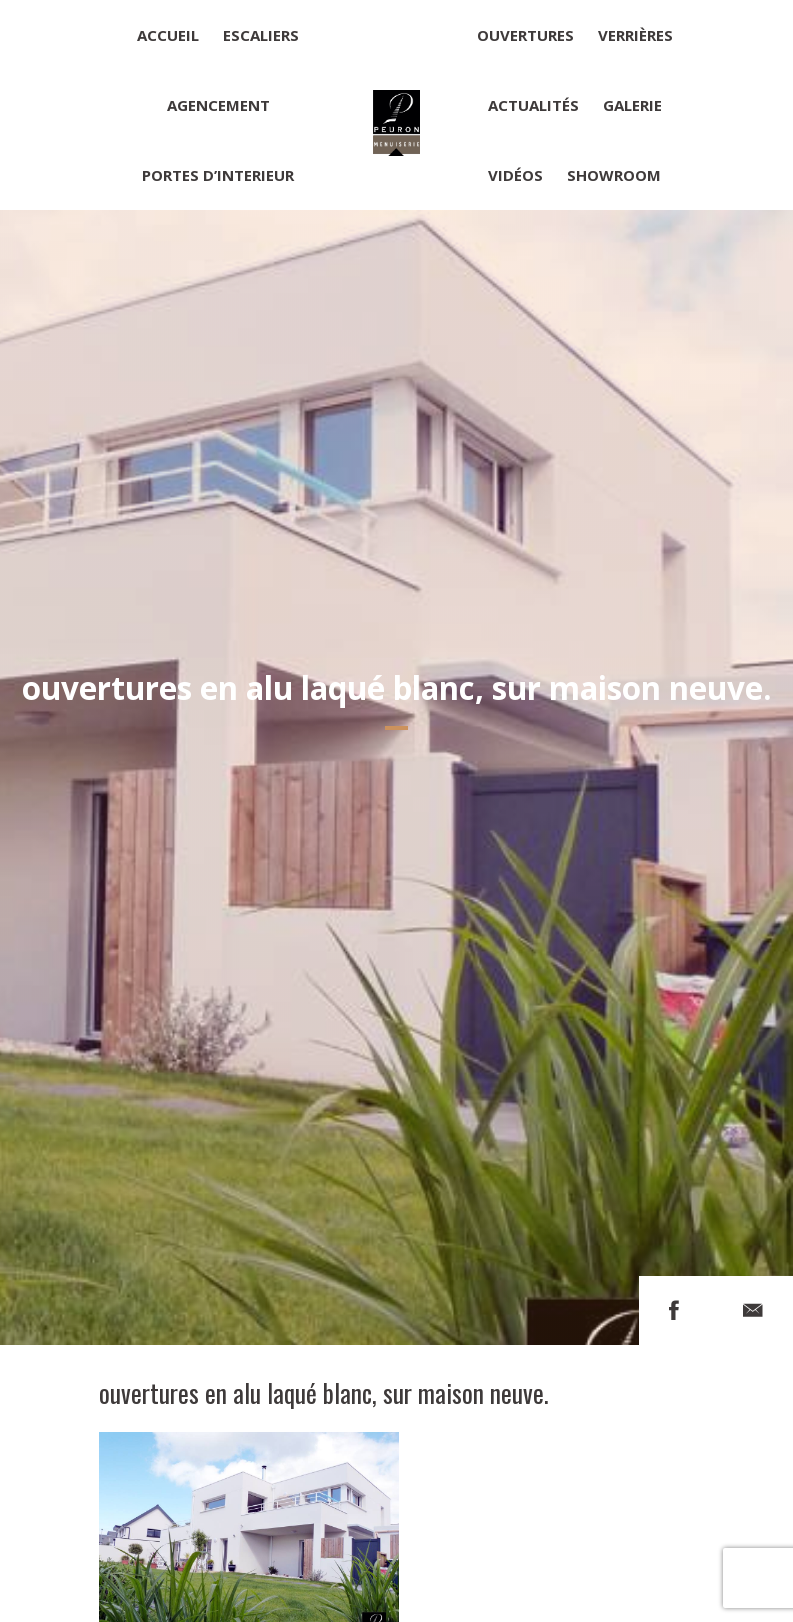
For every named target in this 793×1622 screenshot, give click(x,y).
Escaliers (261, 35)
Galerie (632, 105)
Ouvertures (525, 35)
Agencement (218, 105)
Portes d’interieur (218, 175)
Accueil (168, 35)
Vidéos (515, 175)
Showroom (614, 175)
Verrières (635, 35)
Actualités (533, 105)
